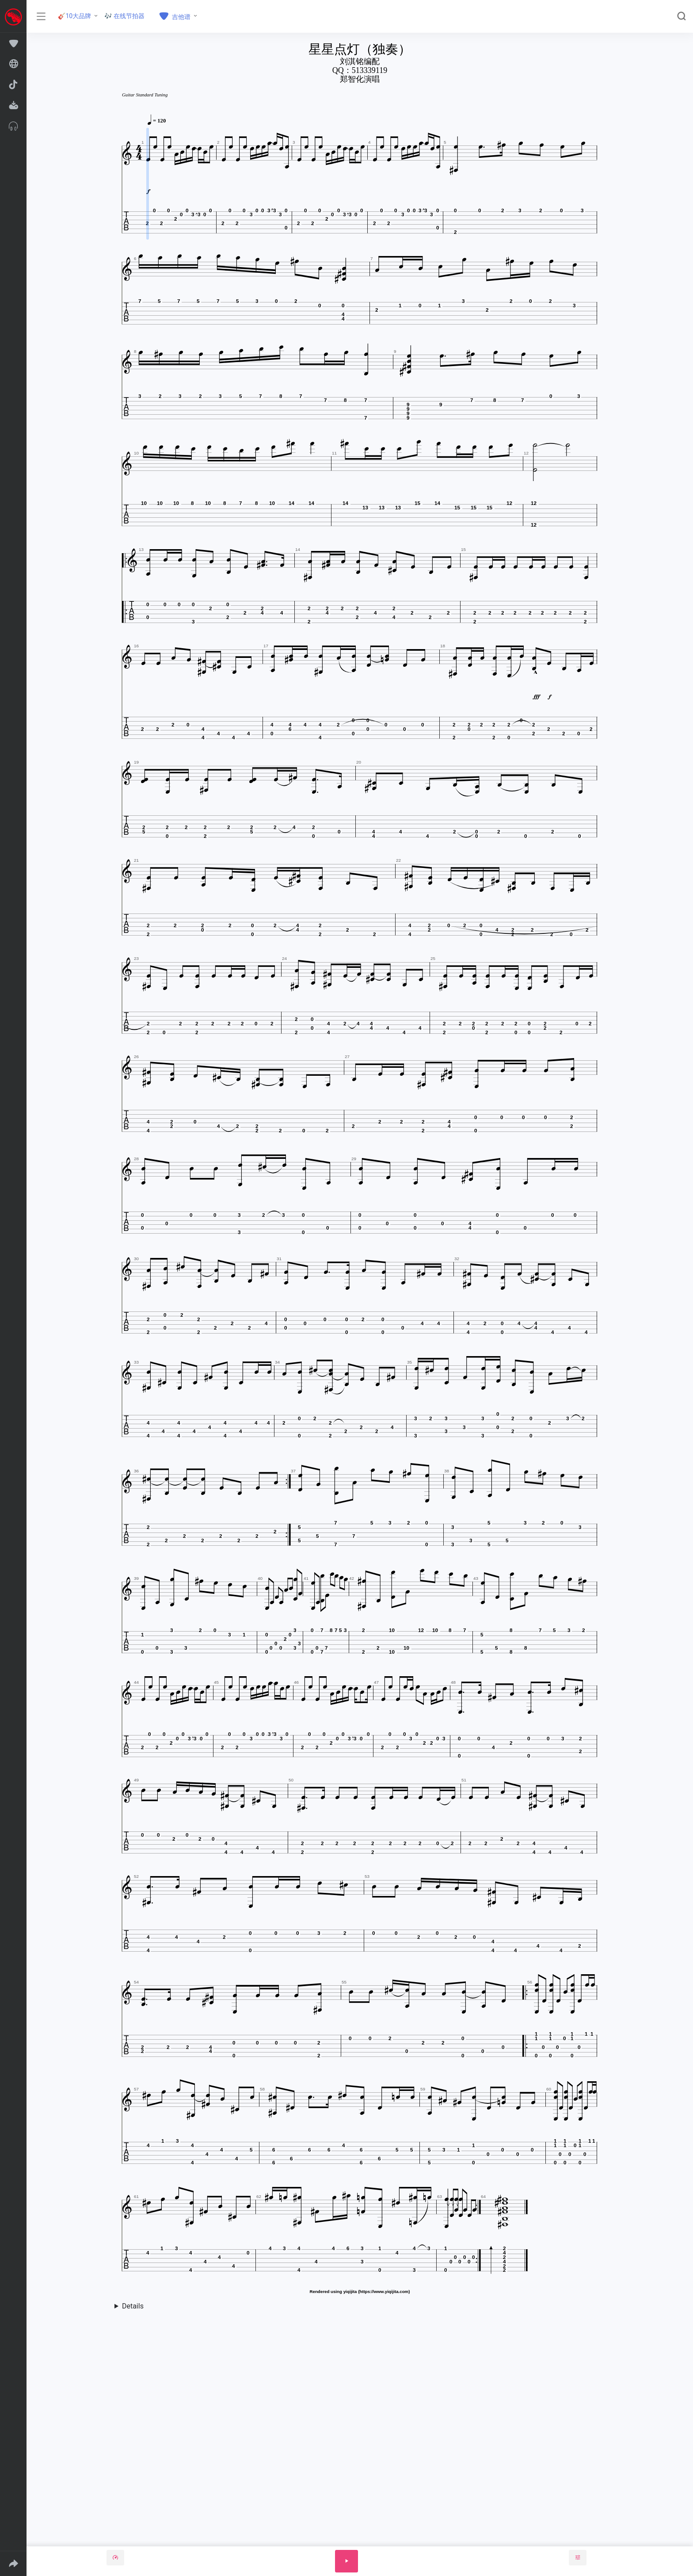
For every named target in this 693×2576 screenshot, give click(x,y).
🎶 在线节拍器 (124, 15)
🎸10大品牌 (74, 15)
